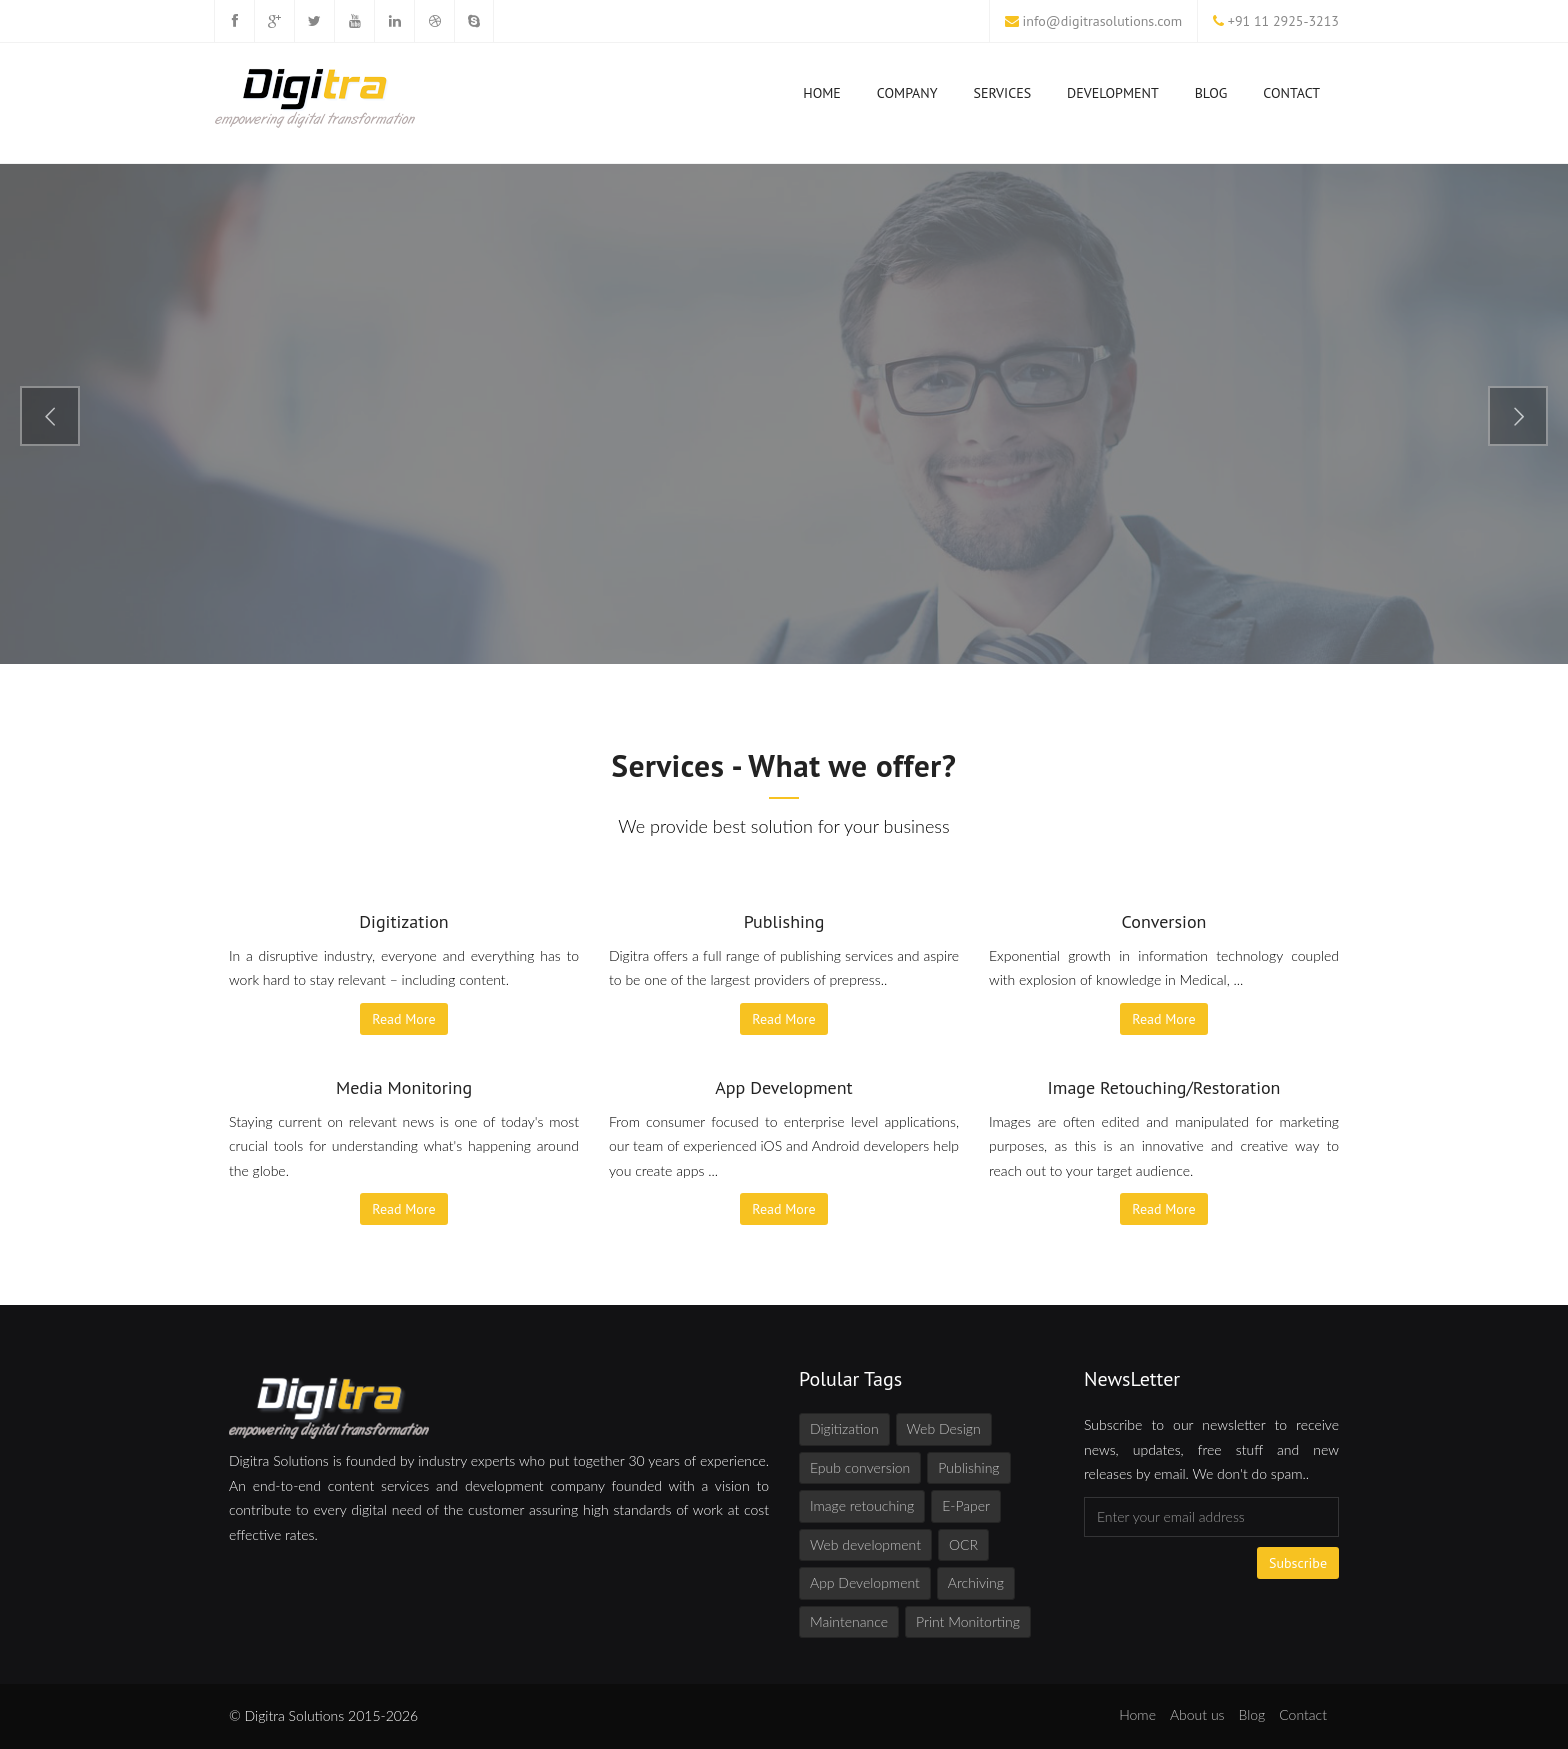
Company (907, 97)
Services (1003, 97)
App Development (865, 1582)
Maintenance (849, 1621)
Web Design (944, 1428)
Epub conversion (860, 1467)
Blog (1211, 93)
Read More (403, 1019)
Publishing (968, 1467)
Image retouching (862, 1505)
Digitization (844, 1428)
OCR (963, 1544)
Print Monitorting (968, 1621)
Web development (865, 1544)
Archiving (976, 1582)
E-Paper (966, 1505)
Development (1113, 97)
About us (1197, 1714)
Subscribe (1298, 1563)
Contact (1291, 93)
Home (822, 97)
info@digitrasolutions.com (1103, 21)
